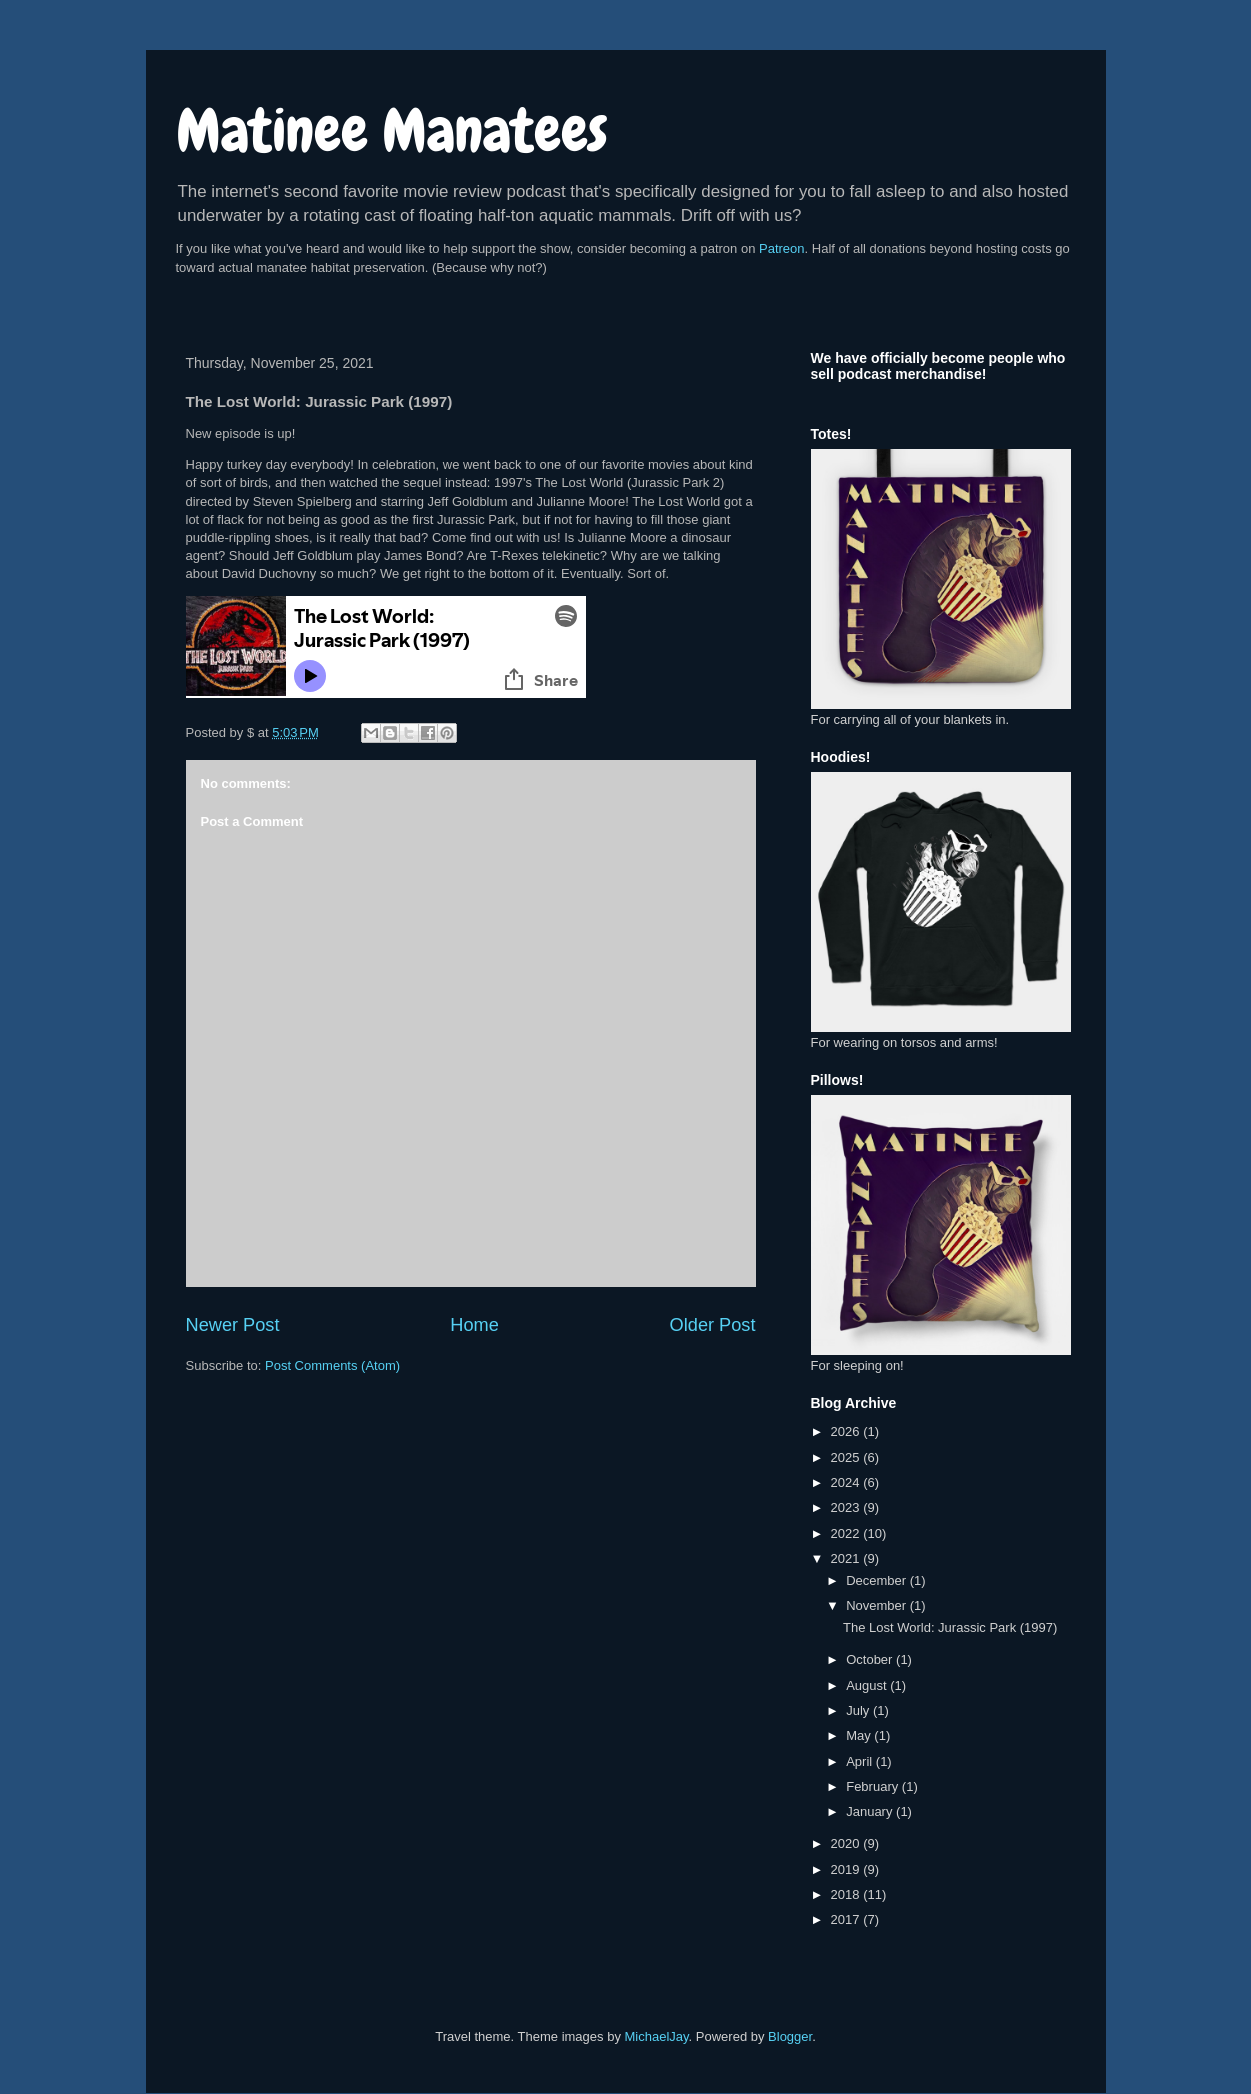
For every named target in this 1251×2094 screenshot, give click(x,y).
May (860, 1735)
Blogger (790, 2036)
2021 (847, 1558)
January (871, 1811)
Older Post (713, 1325)
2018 (847, 1894)
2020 (847, 1843)
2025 (847, 1457)
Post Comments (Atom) (332, 1365)
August (868, 1685)
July (859, 1710)
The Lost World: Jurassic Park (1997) (950, 1627)
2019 (847, 1869)
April (861, 1761)
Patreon (782, 248)
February (874, 1786)
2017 (847, 1919)
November (878, 1605)
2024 (847, 1482)
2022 (847, 1533)
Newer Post (233, 1325)
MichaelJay (657, 2036)
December (878, 1580)
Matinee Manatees (392, 130)
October (871, 1659)
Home (474, 1325)
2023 (847, 1507)
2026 (847, 1431)
